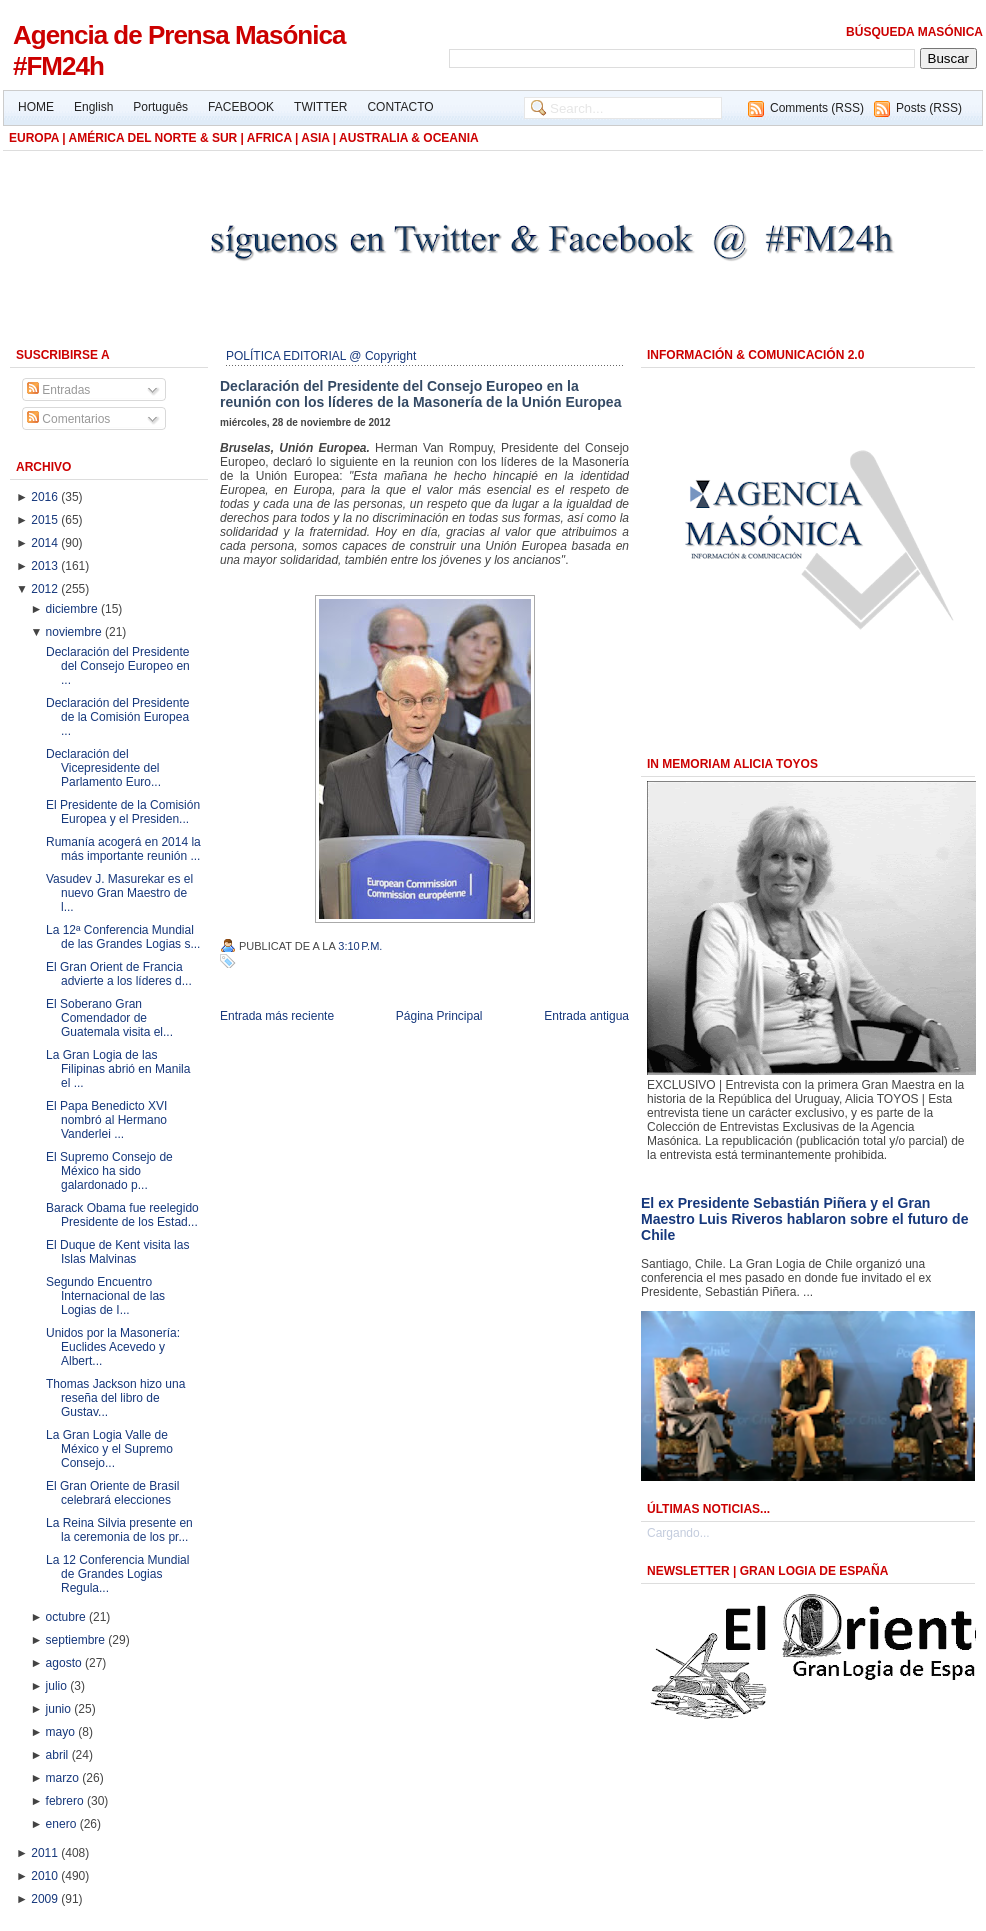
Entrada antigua (586, 1016)
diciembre (73, 609)
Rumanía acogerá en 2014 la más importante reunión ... (123, 849)
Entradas (58, 390)
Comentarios (68, 419)
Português (160, 107)
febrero (66, 1801)
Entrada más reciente (277, 1016)
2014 (46, 543)
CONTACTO (400, 107)
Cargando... (678, 1533)
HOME (36, 107)
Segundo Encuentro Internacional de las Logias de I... (105, 1296)
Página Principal (439, 1016)
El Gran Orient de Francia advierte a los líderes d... (119, 974)
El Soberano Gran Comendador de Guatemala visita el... (109, 1018)
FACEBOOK (241, 107)
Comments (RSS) (817, 108)
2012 (46, 589)
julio (58, 1686)
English (93, 107)
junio (60, 1709)
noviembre (75, 632)
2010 (46, 1876)
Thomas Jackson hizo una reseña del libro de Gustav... (115, 1398)
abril (59, 1755)
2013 (46, 566)
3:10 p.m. (360, 946)
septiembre (77, 1640)
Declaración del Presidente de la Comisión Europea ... (117, 717)
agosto (65, 1663)
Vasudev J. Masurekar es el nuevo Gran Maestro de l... (119, 893)
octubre (67, 1617)
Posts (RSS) (929, 108)
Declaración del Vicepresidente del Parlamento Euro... (103, 768)
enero (63, 1824)
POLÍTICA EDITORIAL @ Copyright (321, 356)
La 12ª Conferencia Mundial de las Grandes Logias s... (123, 937)
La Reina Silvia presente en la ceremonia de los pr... (119, 1530)
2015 (46, 520)
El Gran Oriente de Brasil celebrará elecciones (112, 1493)
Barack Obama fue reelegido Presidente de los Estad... (122, 1215)
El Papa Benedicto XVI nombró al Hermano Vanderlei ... (106, 1120)
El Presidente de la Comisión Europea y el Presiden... (123, 812)
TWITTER (320, 107)
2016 (46, 497)
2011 (46, 1853)
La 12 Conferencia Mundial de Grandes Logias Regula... (117, 1574)
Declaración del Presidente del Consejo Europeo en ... (118, 666)
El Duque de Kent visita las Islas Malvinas (117, 1252)
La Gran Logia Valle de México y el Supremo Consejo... (109, 1449)
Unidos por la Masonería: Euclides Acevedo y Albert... (113, 1347)
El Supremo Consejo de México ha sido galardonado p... (109, 1171)
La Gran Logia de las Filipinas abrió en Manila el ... (118, 1069)
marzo (64, 1778)
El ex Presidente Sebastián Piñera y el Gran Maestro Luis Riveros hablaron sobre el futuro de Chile (804, 1219)
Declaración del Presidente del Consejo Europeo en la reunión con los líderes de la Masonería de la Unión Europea (420, 394)
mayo (62, 1732)
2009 (46, 1899)
